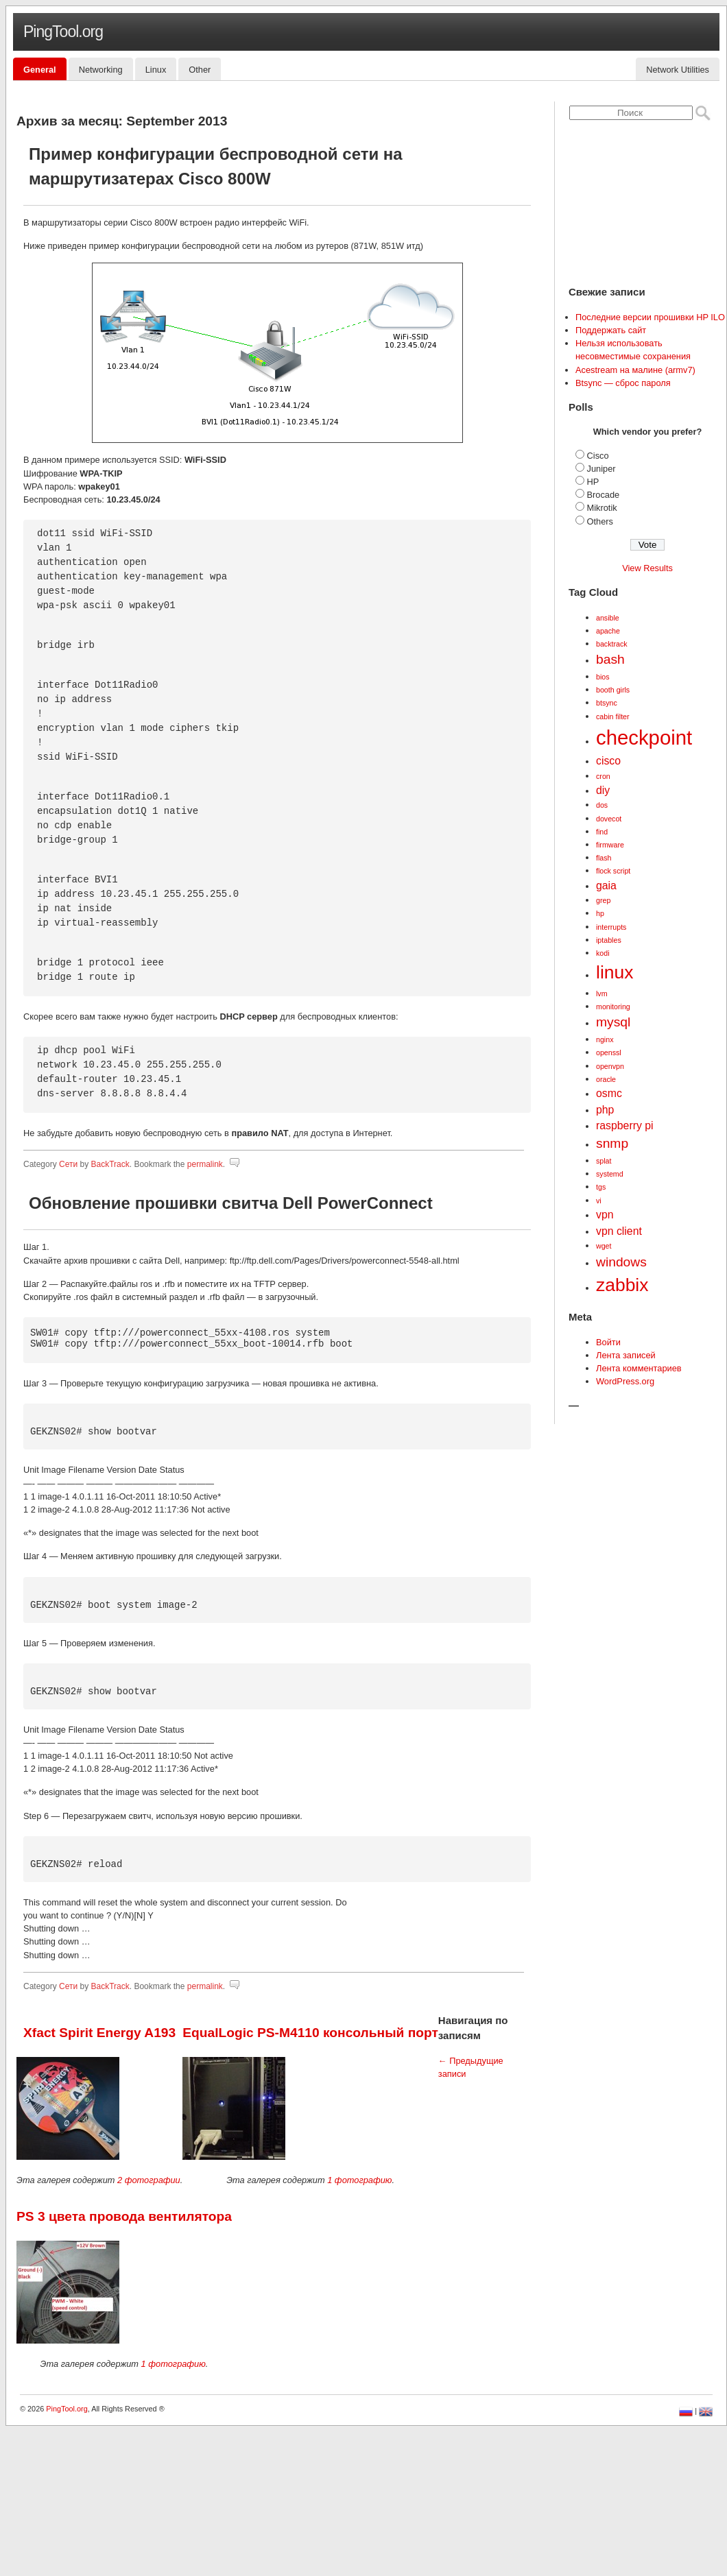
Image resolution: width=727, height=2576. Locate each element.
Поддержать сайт (610, 330)
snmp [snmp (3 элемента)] (612, 1143)
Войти (608, 1342)
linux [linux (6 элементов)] (614, 972)
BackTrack (110, 1164)
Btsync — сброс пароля (623, 383)
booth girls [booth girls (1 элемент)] (613, 690)
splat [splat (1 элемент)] (604, 1161)
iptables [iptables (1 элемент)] (608, 940)
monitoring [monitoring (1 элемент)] (613, 1006)
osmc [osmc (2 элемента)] (609, 1093)
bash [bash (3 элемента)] (610, 659)
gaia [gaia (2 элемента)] (606, 885)
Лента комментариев (639, 1368)
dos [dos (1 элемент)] (602, 805)
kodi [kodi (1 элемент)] (603, 953)
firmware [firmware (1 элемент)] (610, 845)
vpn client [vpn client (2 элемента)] (619, 1231)
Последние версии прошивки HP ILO (650, 317)
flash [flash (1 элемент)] (604, 858)
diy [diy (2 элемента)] (603, 790)
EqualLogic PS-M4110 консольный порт (310, 2032)
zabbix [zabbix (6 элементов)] (622, 1285)
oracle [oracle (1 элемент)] (606, 1079)
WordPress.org (625, 1381)
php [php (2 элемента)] (605, 1110)
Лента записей (626, 1355)
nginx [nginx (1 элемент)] (604, 1039)
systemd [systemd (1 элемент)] (609, 1174)
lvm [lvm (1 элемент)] (602, 993)
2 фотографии (148, 2180)
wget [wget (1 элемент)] (604, 1246)
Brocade (603, 495)
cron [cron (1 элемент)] (603, 776)
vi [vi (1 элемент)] (598, 1200)
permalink (205, 1164)
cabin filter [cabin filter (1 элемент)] (613, 716)
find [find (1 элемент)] (602, 832)
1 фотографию (359, 2180)
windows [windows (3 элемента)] (621, 1262)
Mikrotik (602, 508)
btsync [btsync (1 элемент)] (606, 703)
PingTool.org (63, 31)
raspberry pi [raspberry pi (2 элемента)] (625, 1125)
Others (600, 521)
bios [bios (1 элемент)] (603, 677)
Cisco (598, 455)
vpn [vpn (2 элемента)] (605, 1214)
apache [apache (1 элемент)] (608, 631)
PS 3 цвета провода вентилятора (124, 2216)
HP (593, 482)
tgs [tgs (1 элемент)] (601, 1187)
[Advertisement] (273, 2477)
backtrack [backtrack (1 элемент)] (612, 644)
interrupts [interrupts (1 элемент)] (611, 927)
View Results (647, 568)
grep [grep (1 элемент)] (603, 900)
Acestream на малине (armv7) (635, 370)
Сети (68, 1164)
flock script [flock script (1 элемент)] (613, 871)
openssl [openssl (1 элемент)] (608, 1052)
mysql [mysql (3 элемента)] (613, 1022)
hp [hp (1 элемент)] (600, 913)
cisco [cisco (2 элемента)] (608, 761)
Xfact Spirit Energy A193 (99, 2032)
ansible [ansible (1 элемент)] (607, 618)
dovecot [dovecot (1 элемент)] (608, 819)
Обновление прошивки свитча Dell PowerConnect (231, 1203)
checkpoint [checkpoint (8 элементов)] (644, 737)
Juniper (601, 469)
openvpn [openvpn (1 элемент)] (610, 1066)
